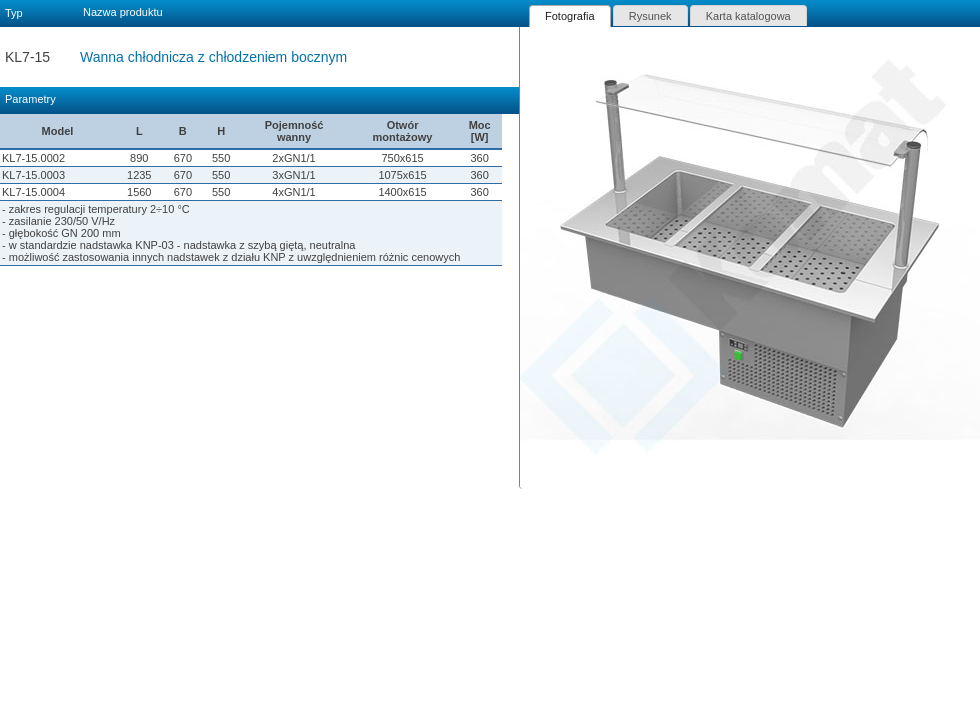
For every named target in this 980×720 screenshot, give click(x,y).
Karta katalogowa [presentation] (748, 16)
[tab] (570, 16)
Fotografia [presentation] (570, 16)
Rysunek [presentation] (650, 16)
